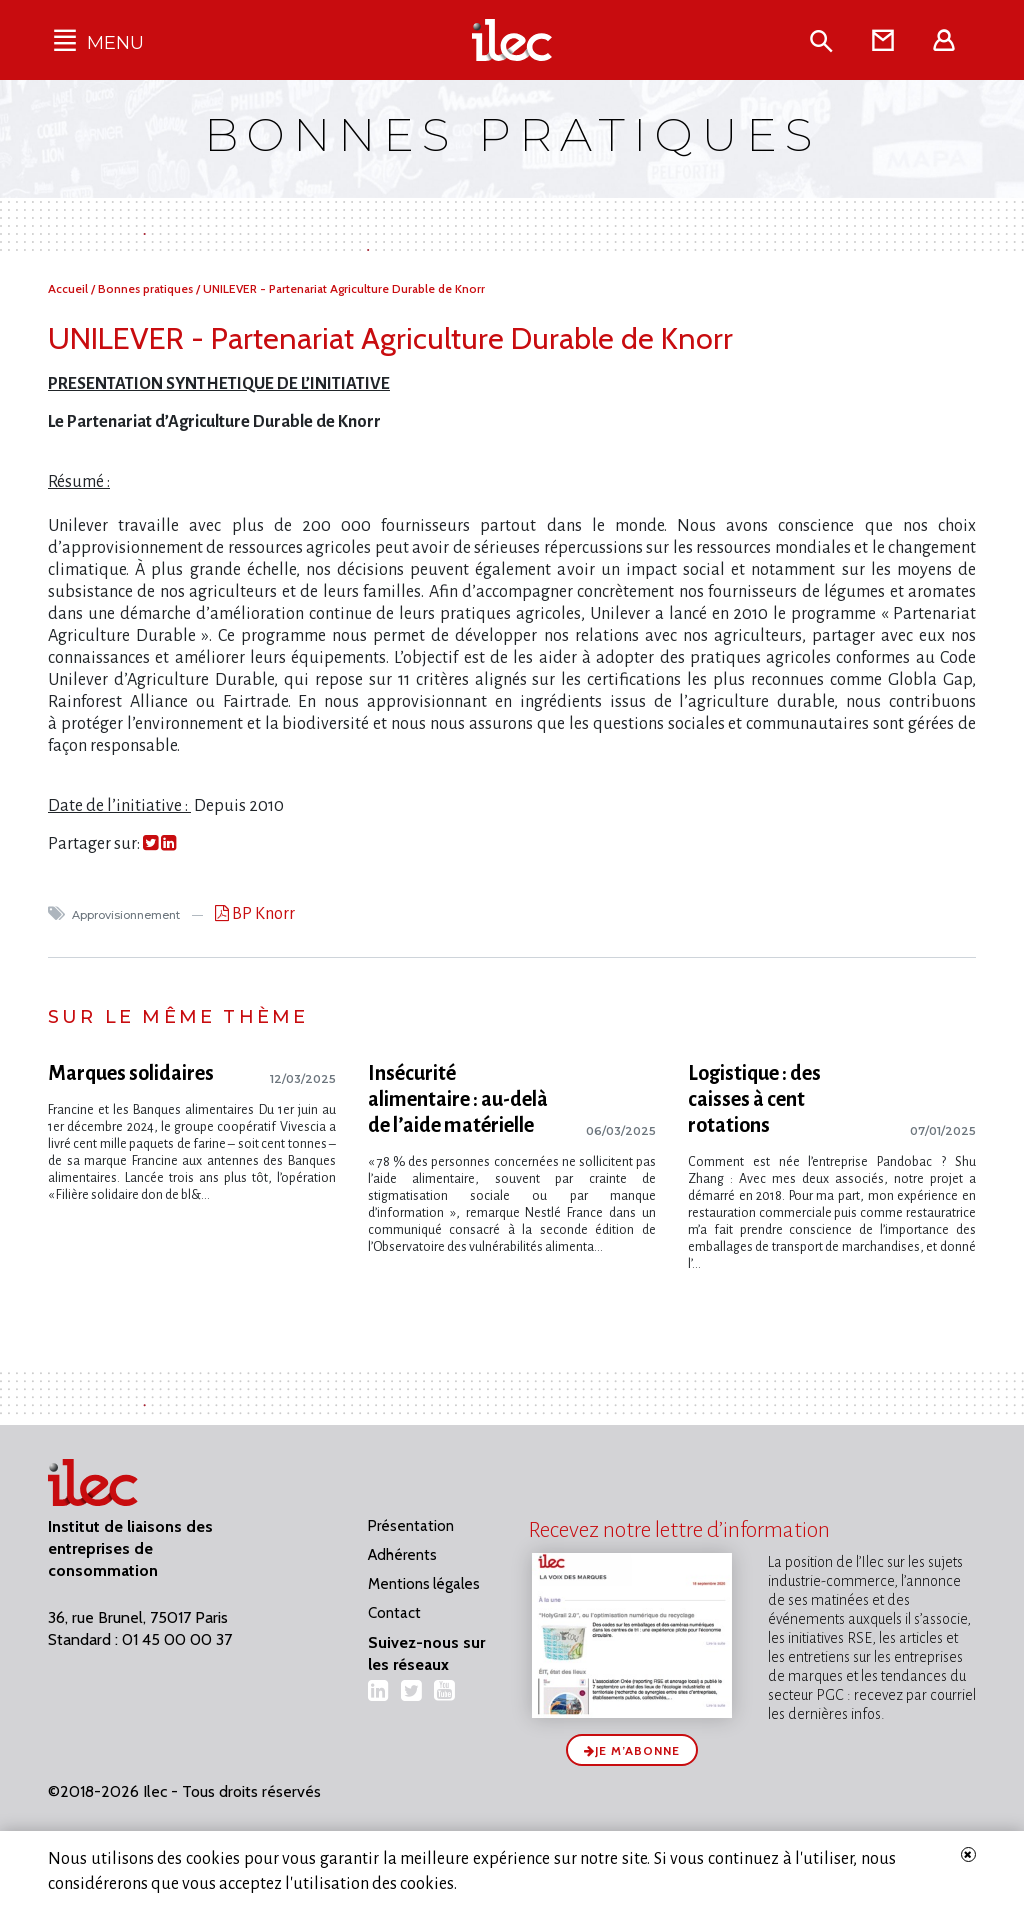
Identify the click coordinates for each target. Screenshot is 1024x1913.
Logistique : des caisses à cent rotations (754, 1099)
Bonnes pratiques (147, 288)
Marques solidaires (131, 1073)
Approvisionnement (127, 915)
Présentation (411, 1526)
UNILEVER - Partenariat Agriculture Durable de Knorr (344, 288)
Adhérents (402, 1555)
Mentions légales (424, 1584)
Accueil (69, 288)
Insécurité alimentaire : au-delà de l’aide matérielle (458, 1099)
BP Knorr (262, 914)
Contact (394, 1613)
